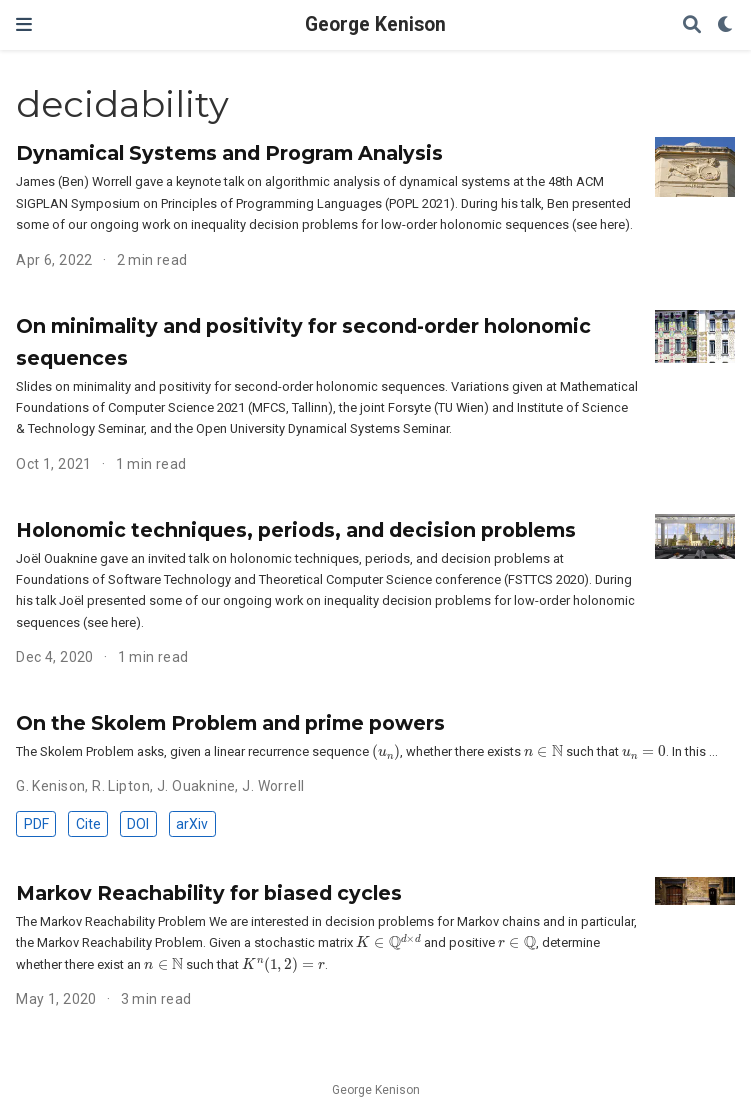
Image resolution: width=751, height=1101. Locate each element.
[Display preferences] (726, 25)
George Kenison (375, 24)
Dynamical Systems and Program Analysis (229, 153)
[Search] (692, 25)
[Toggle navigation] (24, 24)
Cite (88, 824)
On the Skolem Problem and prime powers (230, 723)
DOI (138, 824)
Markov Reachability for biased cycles (209, 893)
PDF (36, 824)
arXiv (192, 824)
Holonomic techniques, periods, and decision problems (296, 530)
